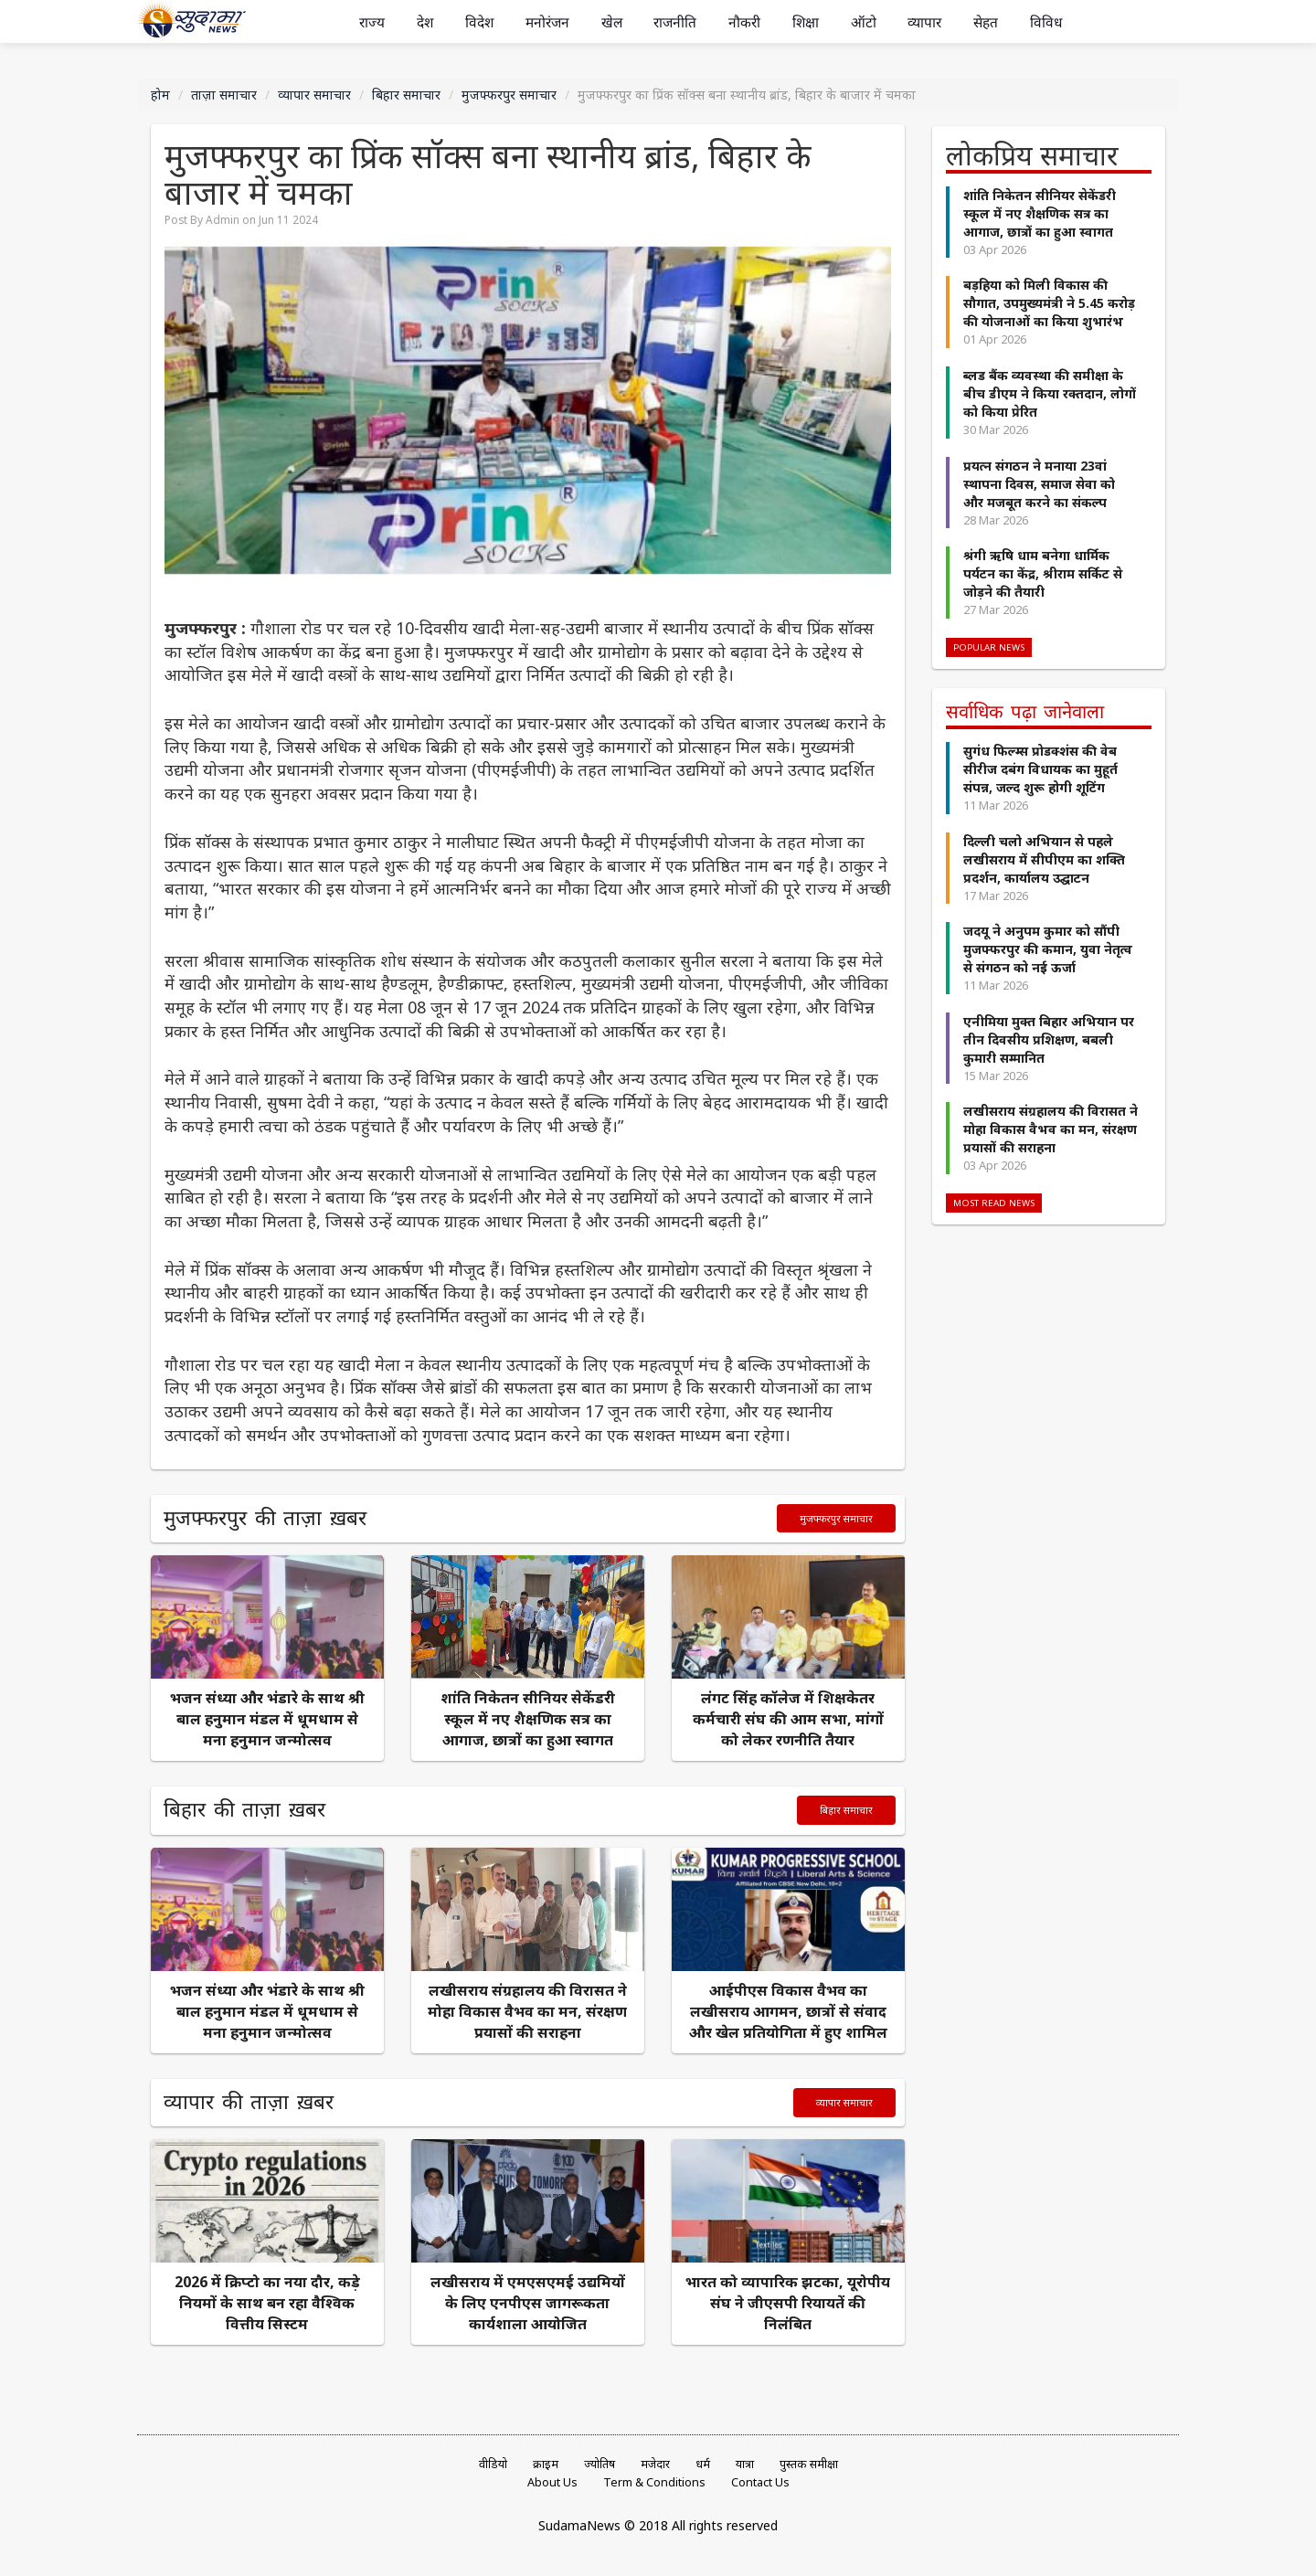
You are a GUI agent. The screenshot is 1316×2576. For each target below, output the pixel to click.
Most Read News (994, 1200)
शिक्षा (805, 22)
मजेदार (655, 2464)
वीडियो (493, 2464)
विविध (1046, 22)
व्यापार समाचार (314, 94)
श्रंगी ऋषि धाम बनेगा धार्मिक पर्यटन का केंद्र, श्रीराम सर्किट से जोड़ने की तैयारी (1042, 572)
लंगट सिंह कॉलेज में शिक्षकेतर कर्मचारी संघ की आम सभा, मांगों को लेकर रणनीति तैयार (788, 1719)
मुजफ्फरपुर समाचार (509, 94)
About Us (552, 2482)
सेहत (985, 22)
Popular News (988, 646)
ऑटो (863, 22)
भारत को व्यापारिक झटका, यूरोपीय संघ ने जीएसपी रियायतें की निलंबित (787, 2303)
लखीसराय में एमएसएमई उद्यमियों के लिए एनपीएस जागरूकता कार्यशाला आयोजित (527, 2303)
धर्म (702, 2464)
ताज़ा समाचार (224, 94)
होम (160, 94)
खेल (611, 22)
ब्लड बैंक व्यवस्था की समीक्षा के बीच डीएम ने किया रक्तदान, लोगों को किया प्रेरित (1049, 392)
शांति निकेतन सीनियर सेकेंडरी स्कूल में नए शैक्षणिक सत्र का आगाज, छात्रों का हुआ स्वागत (527, 1719)
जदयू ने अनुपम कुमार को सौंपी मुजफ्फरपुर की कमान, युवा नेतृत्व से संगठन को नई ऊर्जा (1047, 946)
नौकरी (744, 22)
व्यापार (924, 22)
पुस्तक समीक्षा (809, 2464)
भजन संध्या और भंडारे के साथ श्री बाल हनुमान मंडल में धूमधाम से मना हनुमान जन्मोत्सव (267, 1719)
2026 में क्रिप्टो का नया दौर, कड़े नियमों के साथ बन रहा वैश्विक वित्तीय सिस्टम (267, 2303)
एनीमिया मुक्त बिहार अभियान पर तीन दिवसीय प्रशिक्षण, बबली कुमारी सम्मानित (1048, 1037)
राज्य (372, 22)
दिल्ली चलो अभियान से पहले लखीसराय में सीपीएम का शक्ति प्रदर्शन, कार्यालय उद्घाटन (1044, 857)
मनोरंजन (547, 22)
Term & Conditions (654, 2482)
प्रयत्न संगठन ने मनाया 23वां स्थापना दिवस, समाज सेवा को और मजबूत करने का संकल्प (1039, 482)
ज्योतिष (599, 2464)
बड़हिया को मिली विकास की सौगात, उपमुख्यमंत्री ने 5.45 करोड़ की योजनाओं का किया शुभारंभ (1049, 302)
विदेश (479, 22)
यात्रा (745, 2464)
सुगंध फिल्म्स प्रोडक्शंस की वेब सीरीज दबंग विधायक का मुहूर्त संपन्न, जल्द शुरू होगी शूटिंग (1040, 766)
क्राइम (545, 2464)
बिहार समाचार (406, 94)
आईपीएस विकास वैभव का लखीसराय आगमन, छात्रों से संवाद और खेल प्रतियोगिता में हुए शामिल (788, 2011)
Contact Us (760, 2482)
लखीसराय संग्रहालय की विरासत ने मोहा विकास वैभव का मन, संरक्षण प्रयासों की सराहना (527, 2011)
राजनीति (674, 22)
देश (425, 22)
